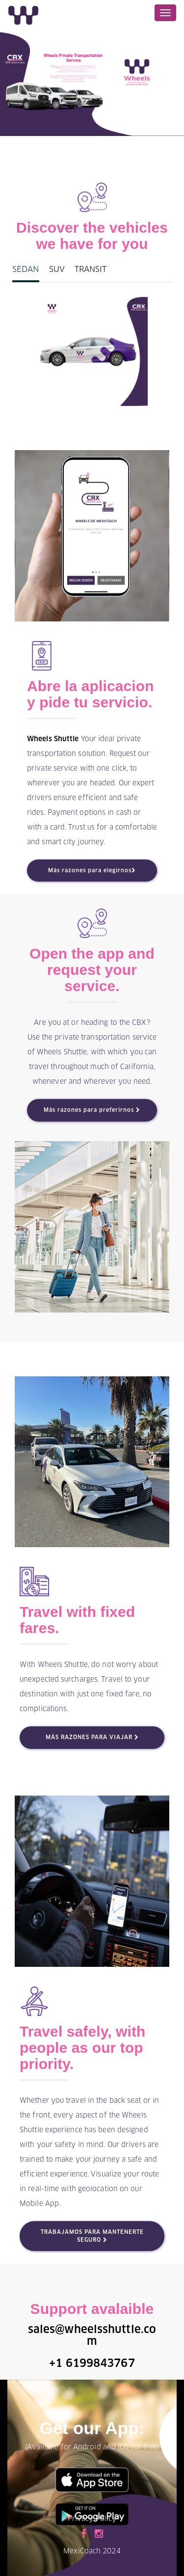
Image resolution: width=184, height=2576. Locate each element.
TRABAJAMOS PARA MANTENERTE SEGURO (92, 2236)
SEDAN (25, 269)
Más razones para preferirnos (92, 1110)
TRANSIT (91, 269)
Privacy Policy (92, 2519)
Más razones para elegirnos (91, 870)
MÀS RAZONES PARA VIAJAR (92, 1737)
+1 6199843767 (91, 2364)
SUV (57, 269)
